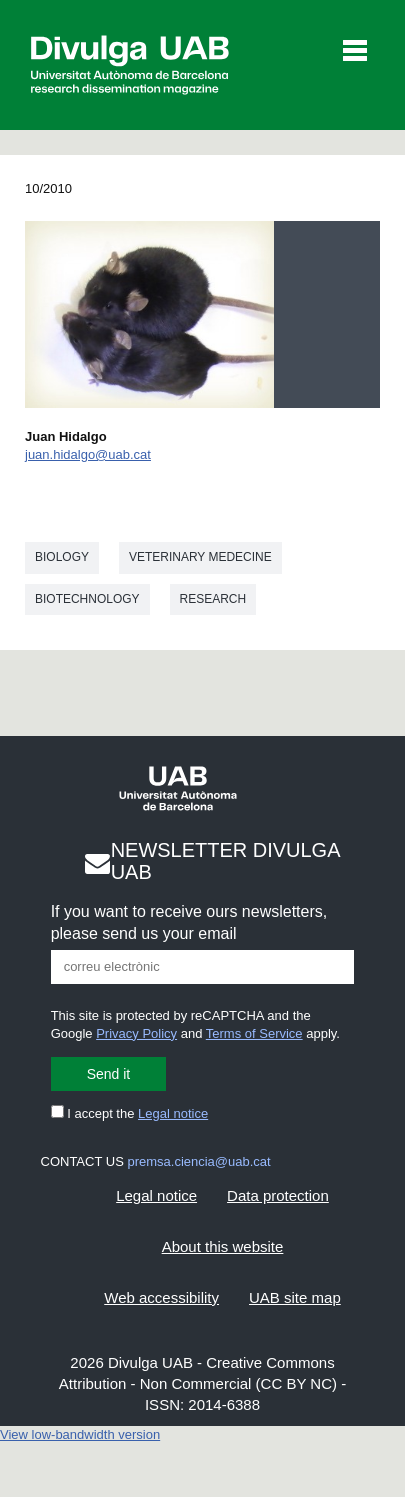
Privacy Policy (136, 1033)
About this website (223, 1246)
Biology (62, 557)
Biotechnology (87, 599)
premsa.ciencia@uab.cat (198, 1161)
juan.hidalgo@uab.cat (88, 454)
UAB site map (295, 1297)
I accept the (130, 1113)
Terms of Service (254, 1033)
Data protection (278, 1195)
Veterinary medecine (200, 557)
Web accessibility (161, 1297)
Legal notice (173, 1113)
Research (213, 599)
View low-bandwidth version (80, 1434)
